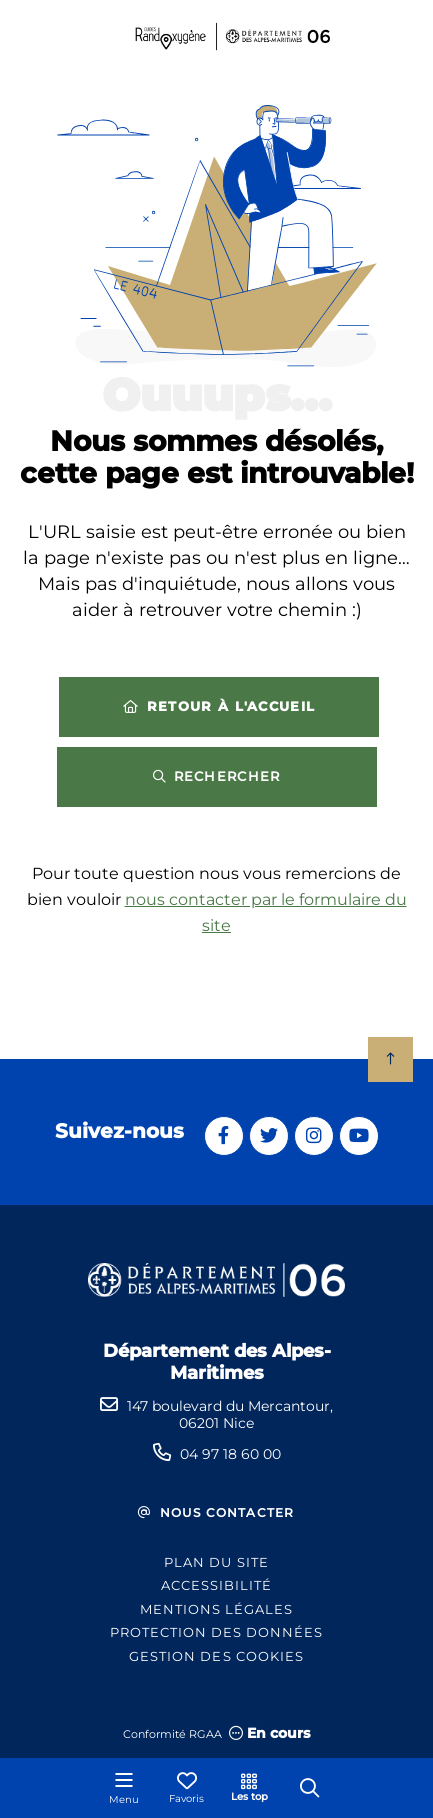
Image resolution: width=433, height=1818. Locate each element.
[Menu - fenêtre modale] (124, 1788)
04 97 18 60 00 (230, 1454)
